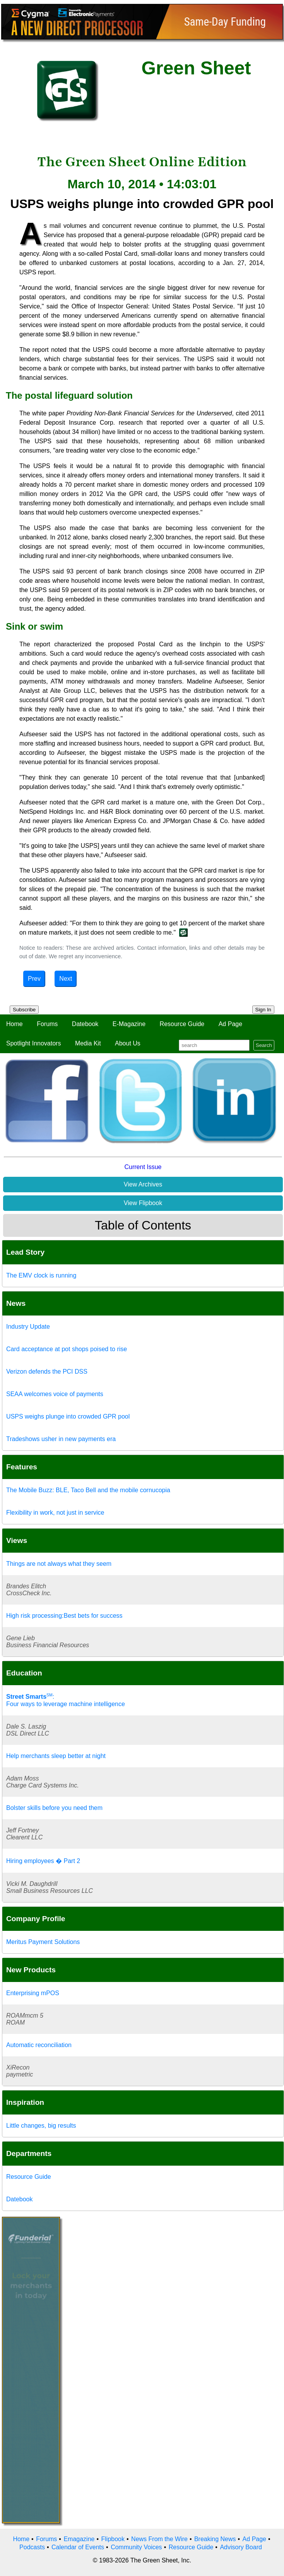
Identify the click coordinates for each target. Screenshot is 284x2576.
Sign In (263, 1009)
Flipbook (113, 2539)
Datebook (85, 1024)
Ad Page (230, 1024)
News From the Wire (159, 2539)
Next (65, 978)
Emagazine (78, 2539)
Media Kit (88, 1043)
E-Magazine (129, 1024)
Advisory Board (241, 2547)
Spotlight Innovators (33, 1043)
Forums (47, 1024)
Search (264, 1045)
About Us (127, 1043)
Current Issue (142, 1167)
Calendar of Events (77, 2547)
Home (14, 1024)
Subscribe (24, 1009)
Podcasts (32, 2547)
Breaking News (215, 2539)
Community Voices (136, 2547)
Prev (34, 978)
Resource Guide (182, 1024)
